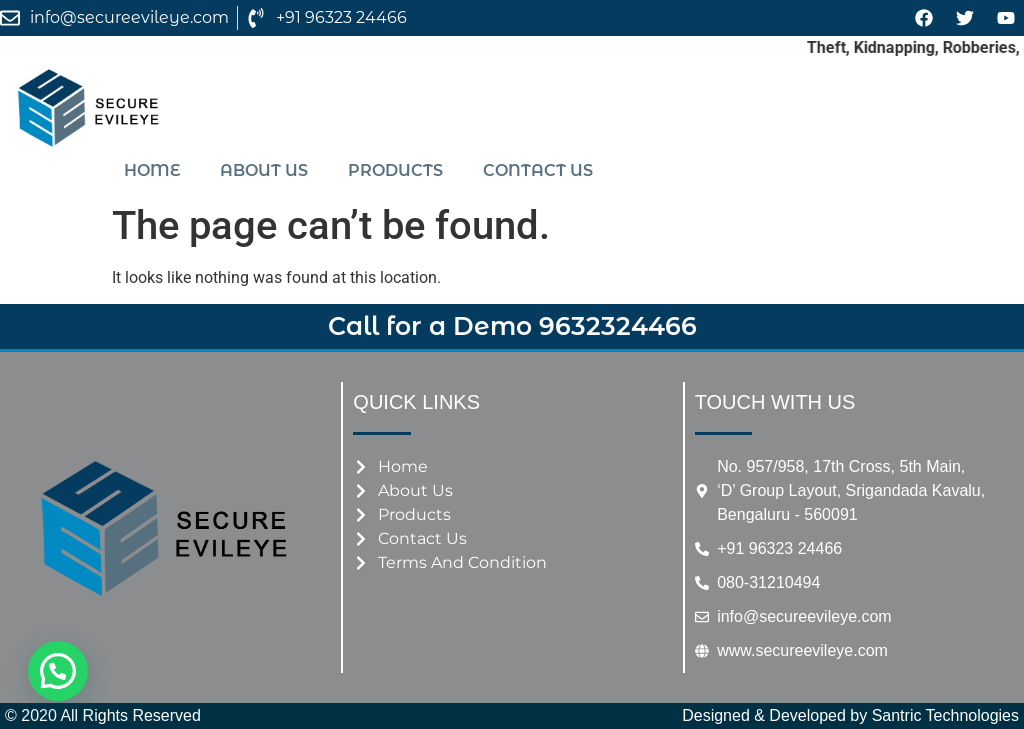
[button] (58, 671)
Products (395, 170)
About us (264, 170)
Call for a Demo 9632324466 (512, 326)
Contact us (538, 170)
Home (152, 170)
